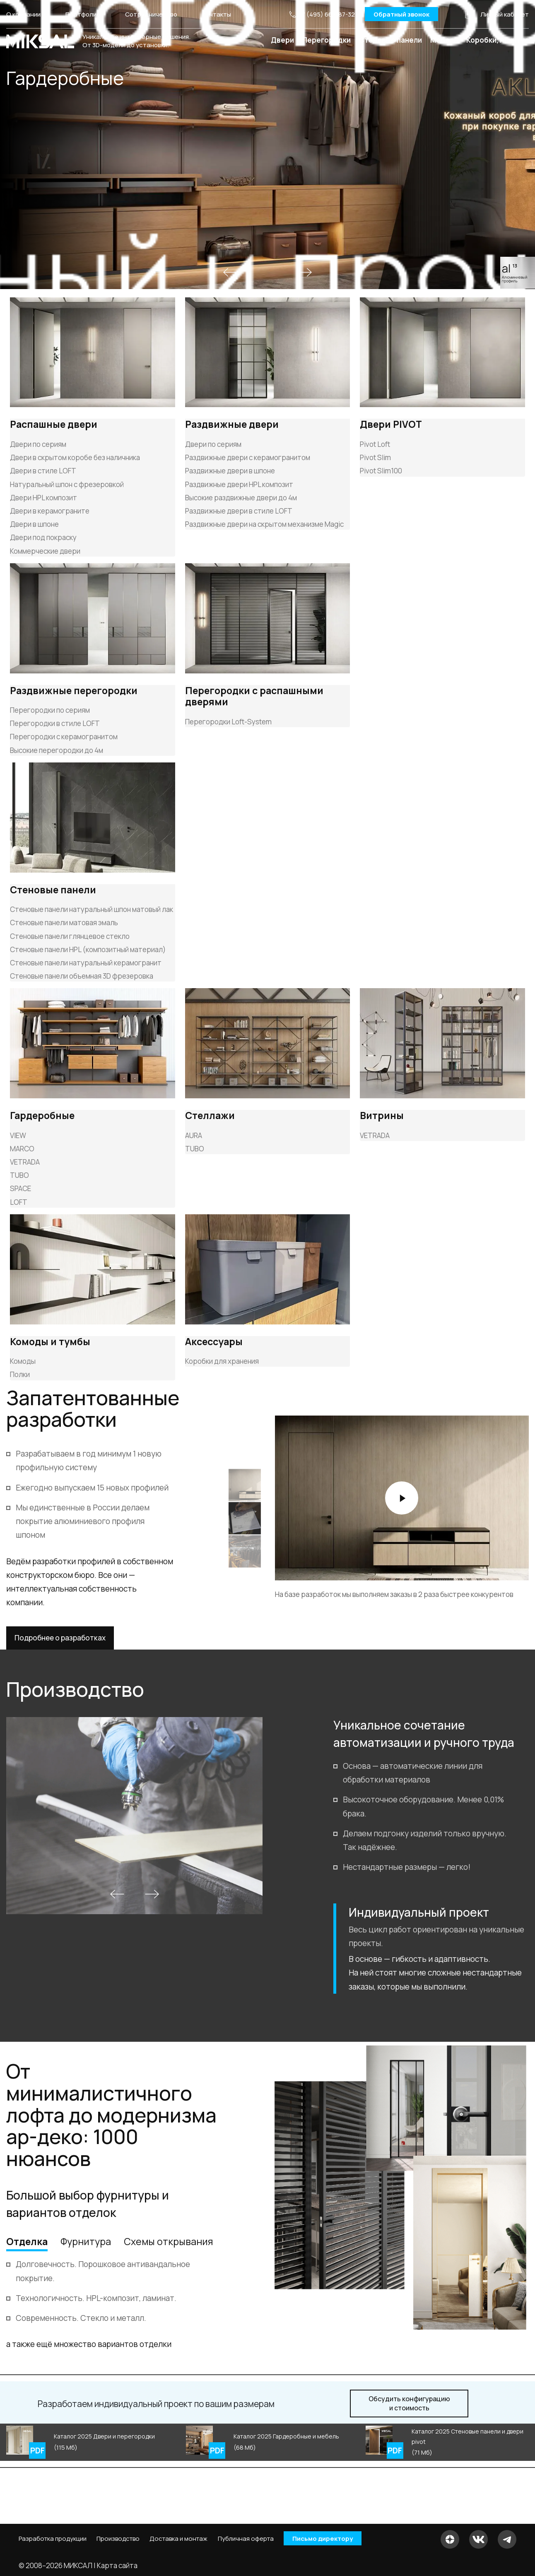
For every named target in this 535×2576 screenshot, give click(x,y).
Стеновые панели (390, 40)
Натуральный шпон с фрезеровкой (67, 484)
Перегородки (326, 40)
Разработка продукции (53, 2539)
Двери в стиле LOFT (43, 470)
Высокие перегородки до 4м (56, 750)
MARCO (22, 1148)
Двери (282, 40)
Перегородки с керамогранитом (64, 736)
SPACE (20, 1188)
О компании (23, 14)
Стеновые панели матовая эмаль (64, 922)
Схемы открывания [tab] (168, 2241)
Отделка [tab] (27, 2241)
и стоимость (409, 2403)
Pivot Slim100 (381, 470)
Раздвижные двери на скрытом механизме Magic (264, 524)
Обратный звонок (401, 14)
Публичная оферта (246, 2539)
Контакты (216, 14)
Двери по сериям (38, 444)
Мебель (444, 40)
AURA (193, 1135)
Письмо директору (322, 2538)
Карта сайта (117, 2565)
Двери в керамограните (49, 511)
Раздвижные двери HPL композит (239, 484)
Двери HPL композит (43, 497)
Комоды (23, 1361)
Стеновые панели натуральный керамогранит (85, 962)
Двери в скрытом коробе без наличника (75, 457)
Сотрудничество (151, 14)
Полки (20, 1374)
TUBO (19, 1175)
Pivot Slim (375, 457)
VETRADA (25, 1162)
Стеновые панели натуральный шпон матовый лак (91, 909)
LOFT (18, 1202)
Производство (118, 2539)
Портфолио (82, 14)
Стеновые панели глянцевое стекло (70, 936)
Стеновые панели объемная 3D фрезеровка (81, 976)
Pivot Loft (375, 444)
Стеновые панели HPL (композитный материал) (88, 949)
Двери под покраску (43, 537)
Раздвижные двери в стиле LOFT (238, 511)
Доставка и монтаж (178, 2539)
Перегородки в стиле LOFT (55, 723)
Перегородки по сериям (50, 710)
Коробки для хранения (222, 1361)
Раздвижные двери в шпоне (230, 470)
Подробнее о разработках (60, 1638)
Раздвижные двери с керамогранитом (247, 457)
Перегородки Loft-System (228, 721)
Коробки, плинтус (497, 40)
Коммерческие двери (45, 551)
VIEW (18, 1135)
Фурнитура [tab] (85, 2241)
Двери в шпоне (34, 524)
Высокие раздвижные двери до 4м (241, 497)
